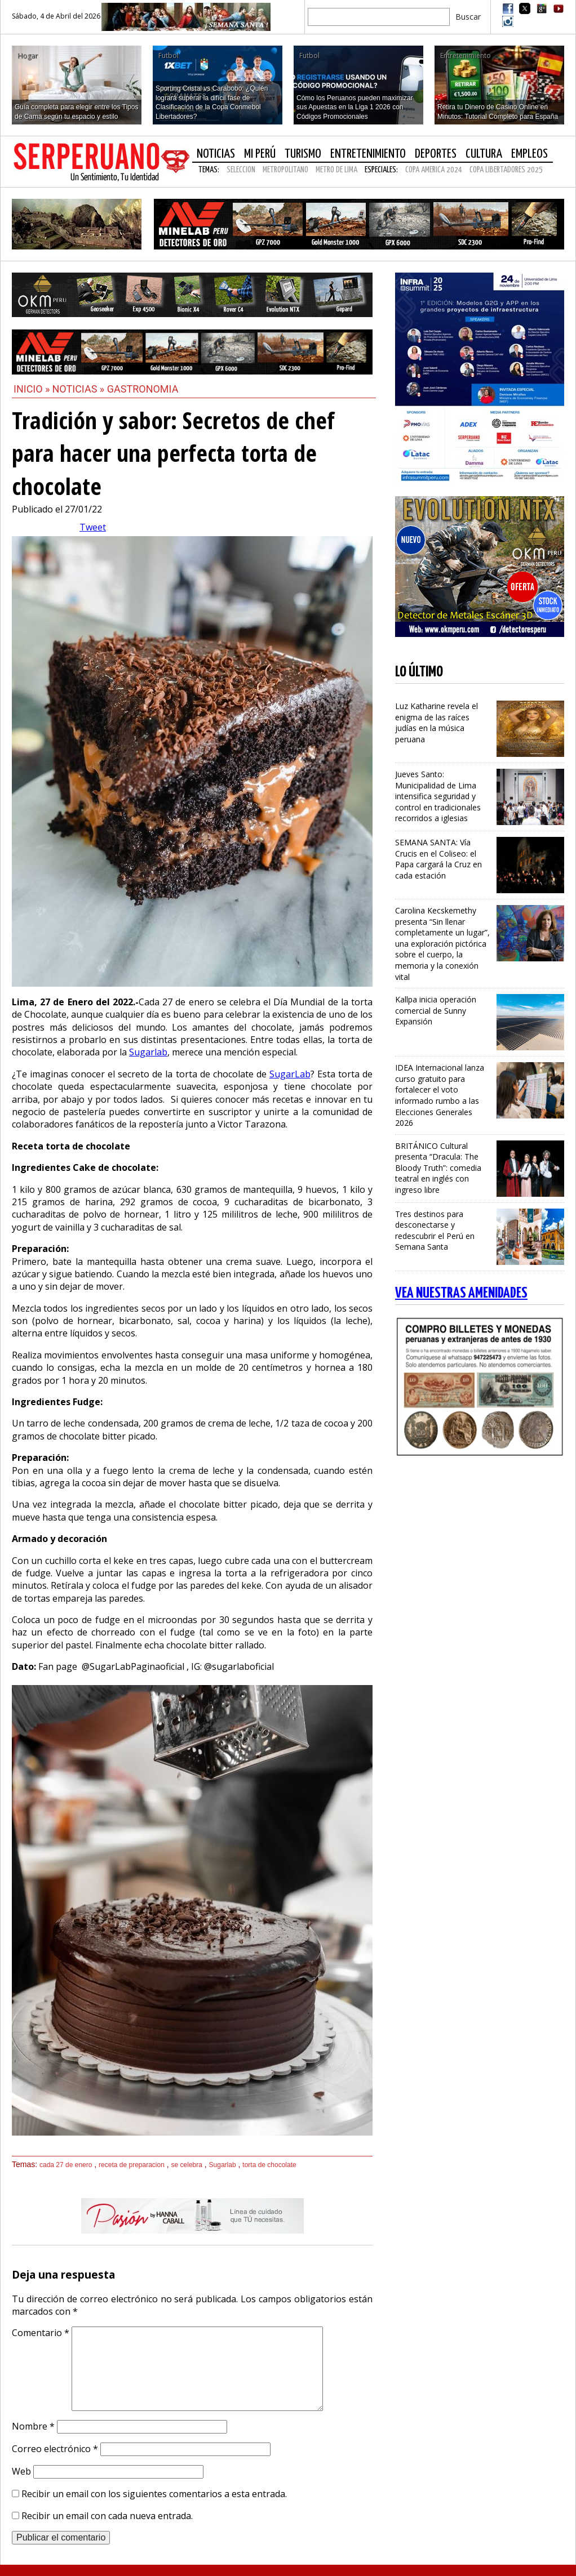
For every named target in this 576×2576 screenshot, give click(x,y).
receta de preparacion (132, 2165)
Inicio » (32, 389)
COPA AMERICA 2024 (433, 170)
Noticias (216, 154)
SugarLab (290, 1074)
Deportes (436, 154)
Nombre (33, 2426)
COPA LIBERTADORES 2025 (506, 170)
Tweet (92, 527)
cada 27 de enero (65, 2165)
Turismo (303, 154)
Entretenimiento (368, 154)
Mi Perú (260, 154)
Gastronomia (143, 389)
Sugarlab (148, 1052)
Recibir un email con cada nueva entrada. (107, 2516)
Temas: (208, 170)
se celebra (186, 2165)
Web (21, 2471)
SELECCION (241, 170)
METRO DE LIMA (336, 170)
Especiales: (381, 170)
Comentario (40, 2333)
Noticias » (79, 389)
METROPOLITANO (285, 170)
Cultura (484, 154)
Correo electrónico (55, 2449)
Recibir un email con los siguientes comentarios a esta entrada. (154, 2494)
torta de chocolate (269, 2165)
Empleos (529, 154)
